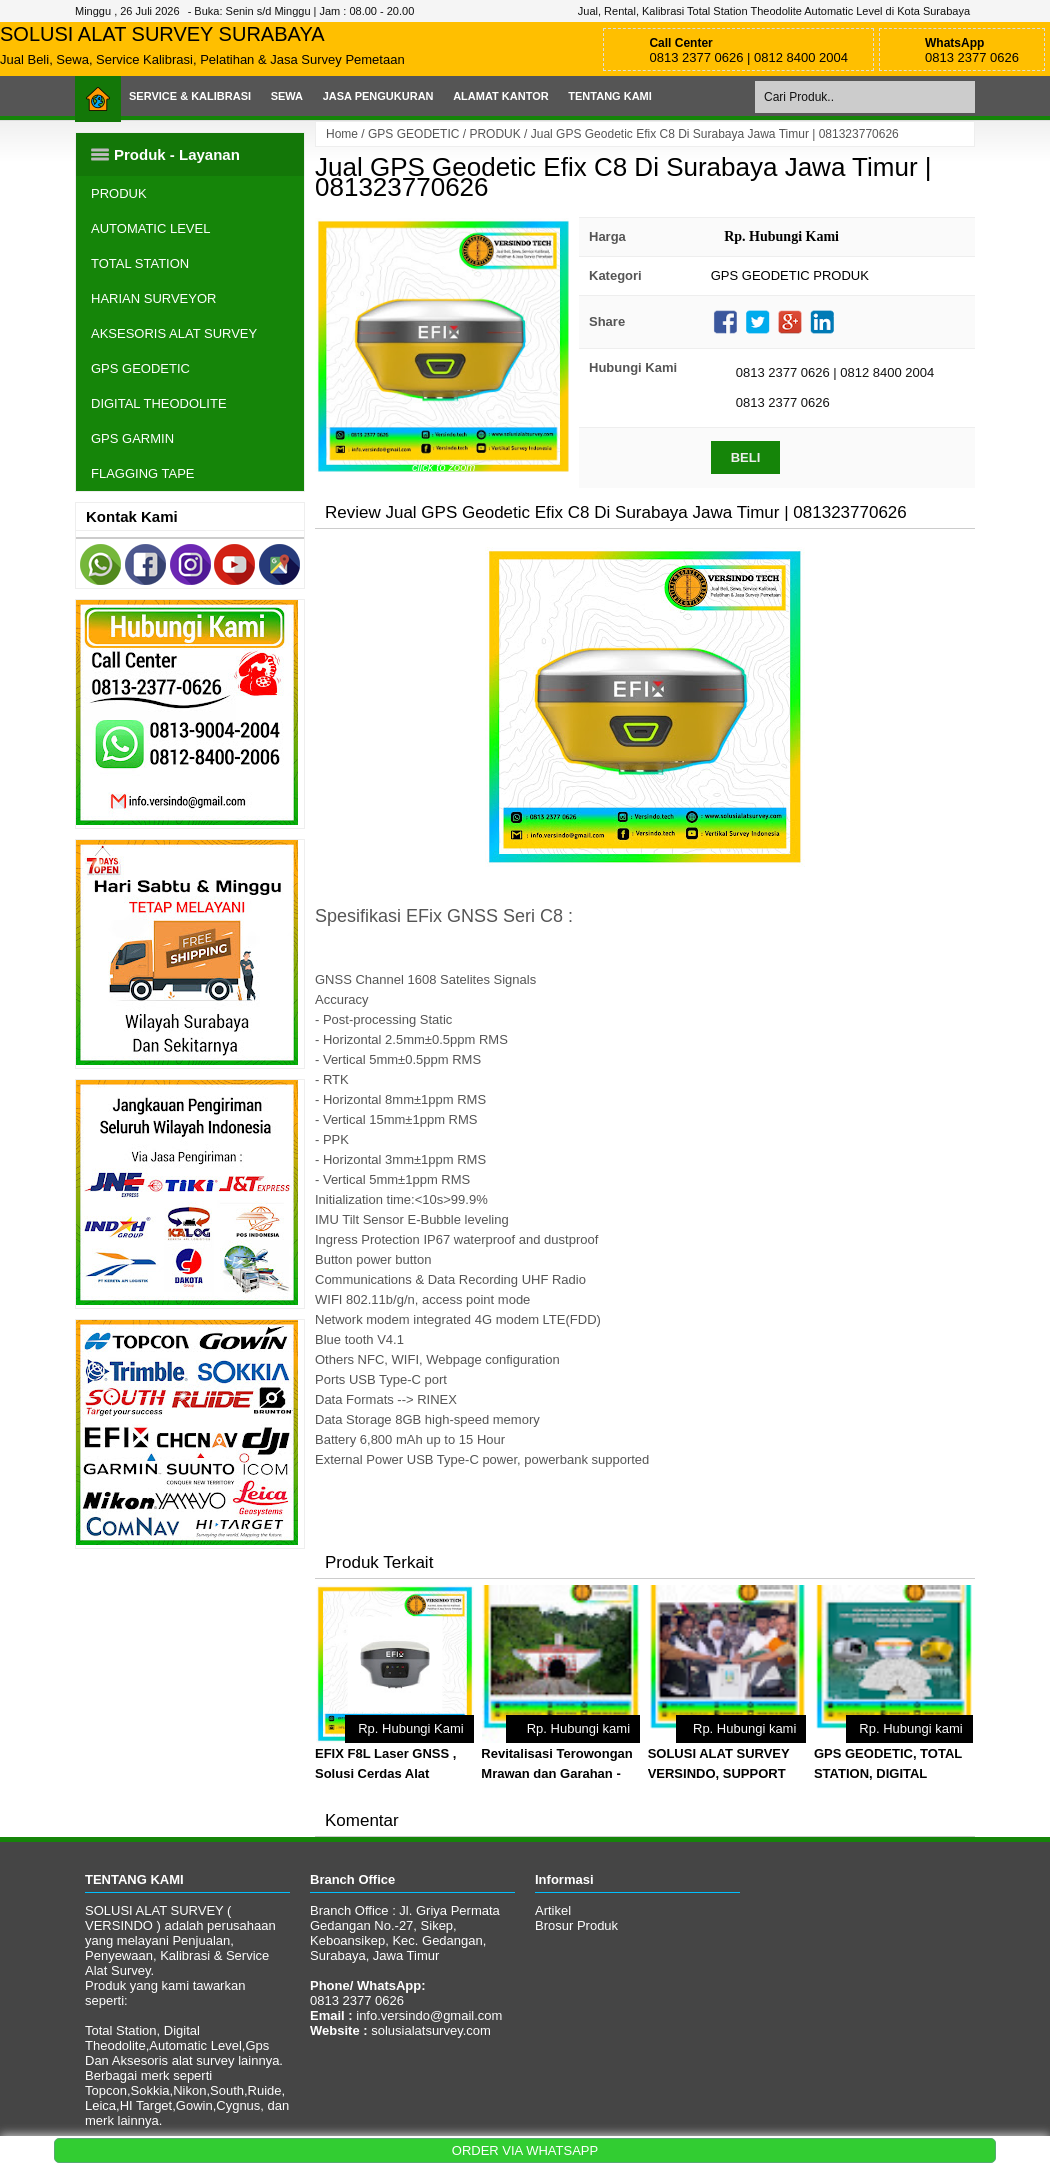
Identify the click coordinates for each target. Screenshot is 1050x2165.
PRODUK (494, 134)
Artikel (553, 1910)
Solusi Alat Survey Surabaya (162, 34)
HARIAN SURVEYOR (153, 298)
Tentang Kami (610, 96)
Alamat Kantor (501, 96)
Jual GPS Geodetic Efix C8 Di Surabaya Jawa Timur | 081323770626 (623, 177)
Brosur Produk (576, 1925)
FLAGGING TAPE (143, 473)
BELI (746, 457)
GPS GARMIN (132, 438)
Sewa (287, 96)
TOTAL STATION (140, 263)
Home (342, 134)
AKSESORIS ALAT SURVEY (174, 333)
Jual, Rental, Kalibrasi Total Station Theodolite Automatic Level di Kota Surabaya (774, 11)
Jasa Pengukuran (378, 96)
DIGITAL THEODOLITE (159, 403)
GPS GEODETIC (413, 134)
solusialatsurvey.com (431, 2030)
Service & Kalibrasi (190, 96)
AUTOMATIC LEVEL (150, 228)
